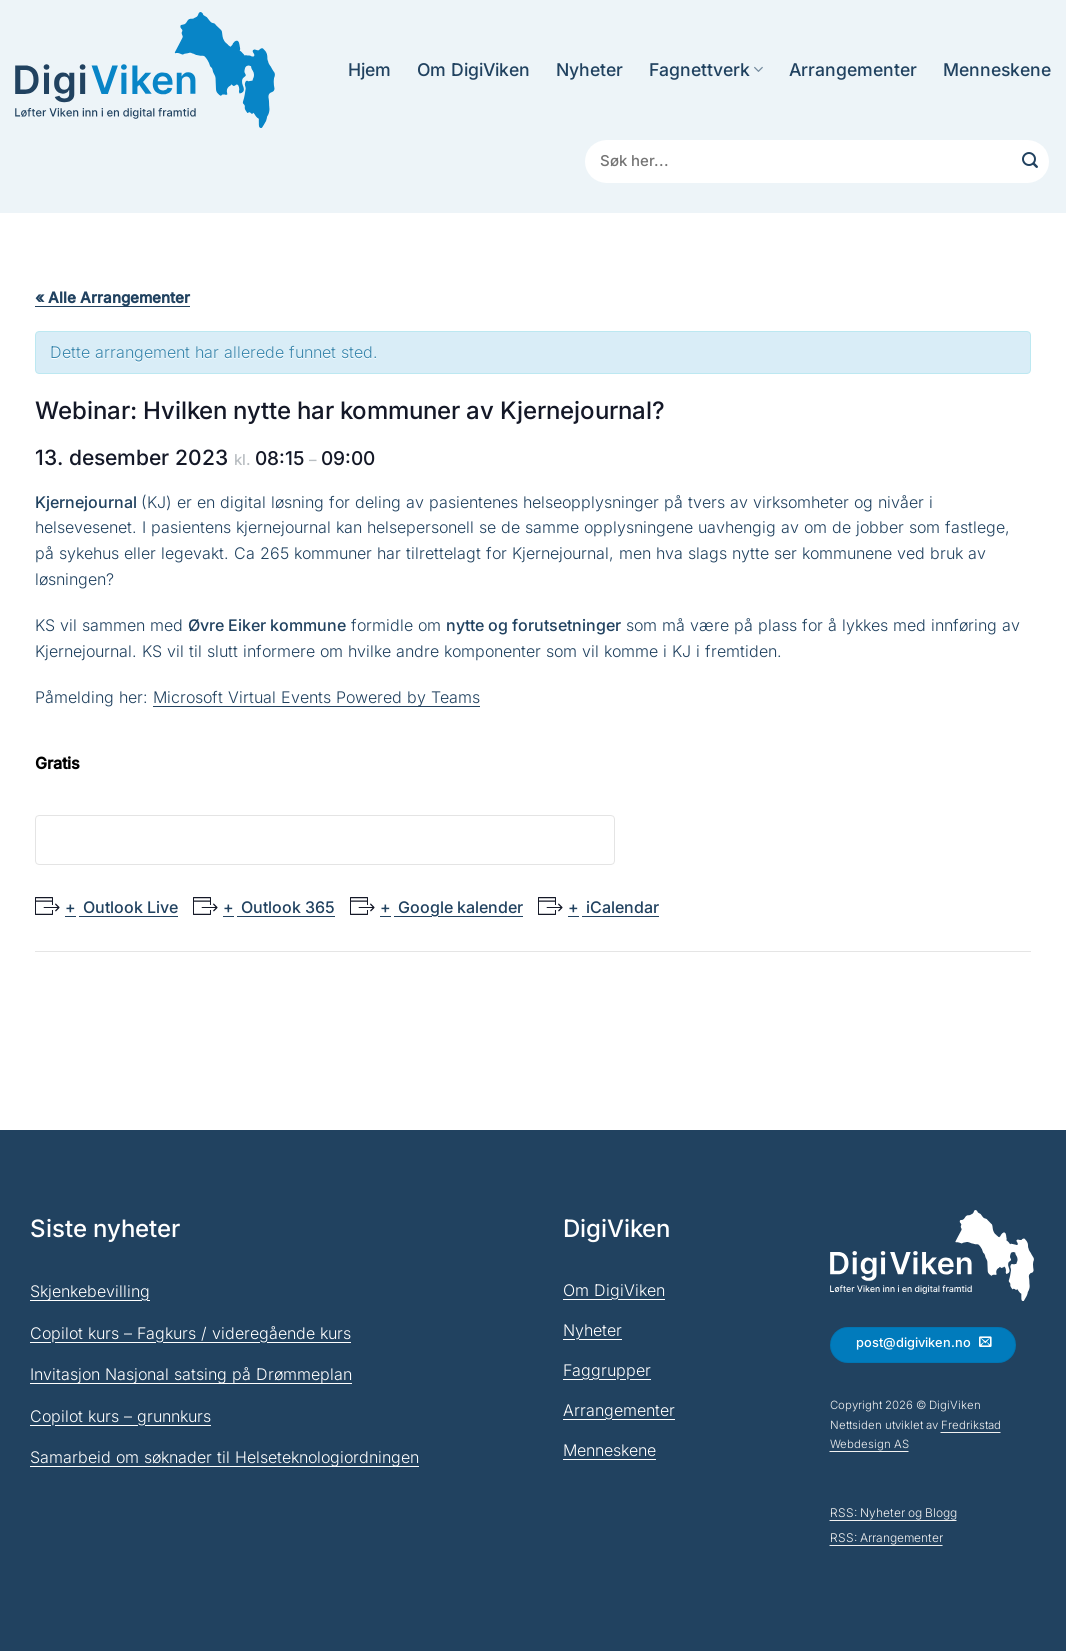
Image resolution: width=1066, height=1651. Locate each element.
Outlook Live (128, 907)
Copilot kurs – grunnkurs (120, 1416)
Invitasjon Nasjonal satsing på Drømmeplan (191, 1374)
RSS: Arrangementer (886, 1537)
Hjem (369, 69)
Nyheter (589, 69)
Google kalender (458, 907)
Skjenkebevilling (90, 1291)
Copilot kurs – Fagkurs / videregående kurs (190, 1333)
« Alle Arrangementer (112, 297)
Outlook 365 (286, 907)
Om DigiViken (473, 69)
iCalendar (620, 907)
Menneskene (997, 69)
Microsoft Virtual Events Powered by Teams (316, 697)
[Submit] (1030, 162)
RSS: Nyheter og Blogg (893, 1512)
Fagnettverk (706, 69)
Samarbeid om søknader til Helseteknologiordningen (224, 1457)
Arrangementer (853, 69)
